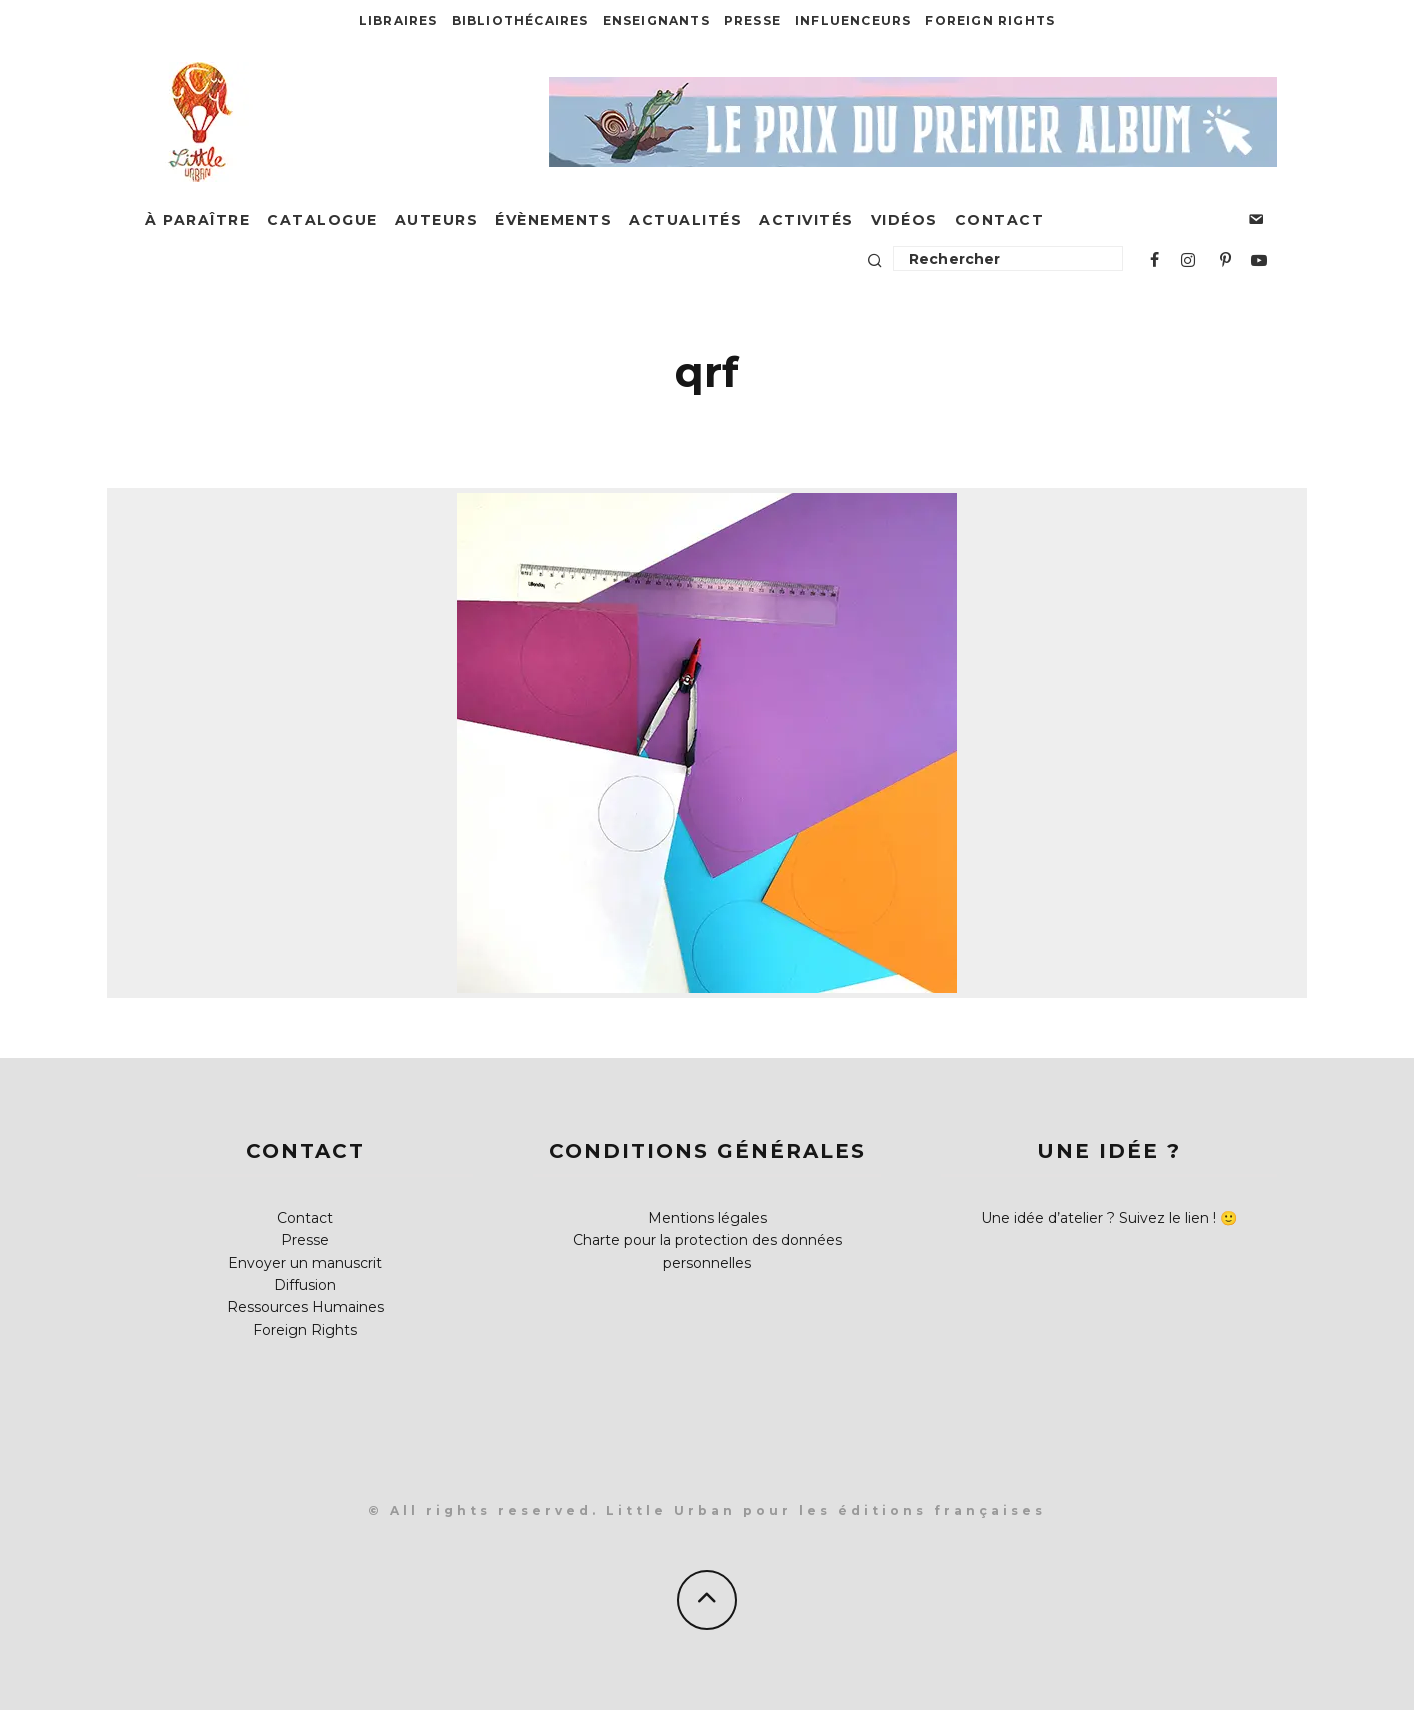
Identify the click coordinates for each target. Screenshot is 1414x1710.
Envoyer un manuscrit (305, 1263)
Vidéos (904, 220)
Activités (806, 220)
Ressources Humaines (305, 1307)
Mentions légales (707, 1218)
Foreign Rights (990, 20)
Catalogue (322, 220)
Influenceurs (853, 20)
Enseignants (656, 20)
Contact (1000, 220)
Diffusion (305, 1285)
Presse (752, 20)
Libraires (398, 20)
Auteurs (437, 220)
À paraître (197, 220)
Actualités (685, 220)
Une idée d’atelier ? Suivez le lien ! (1098, 1218)
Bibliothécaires (520, 20)
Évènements (553, 220)
